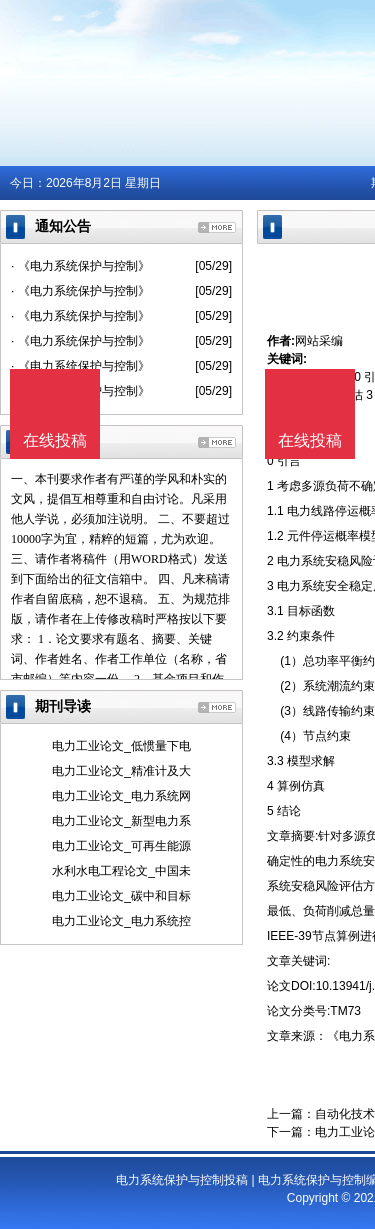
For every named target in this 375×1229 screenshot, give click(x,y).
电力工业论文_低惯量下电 (121, 746)
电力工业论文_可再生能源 (121, 846)
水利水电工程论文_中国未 (121, 871)
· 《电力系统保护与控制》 (80, 266)
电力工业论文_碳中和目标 (121, 896)
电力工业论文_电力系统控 (121, 921)
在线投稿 (310, 440)
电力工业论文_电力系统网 (121, 796)
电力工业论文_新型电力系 (121, 821)
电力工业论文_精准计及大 (121, 771)
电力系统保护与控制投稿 (182, 1180)
